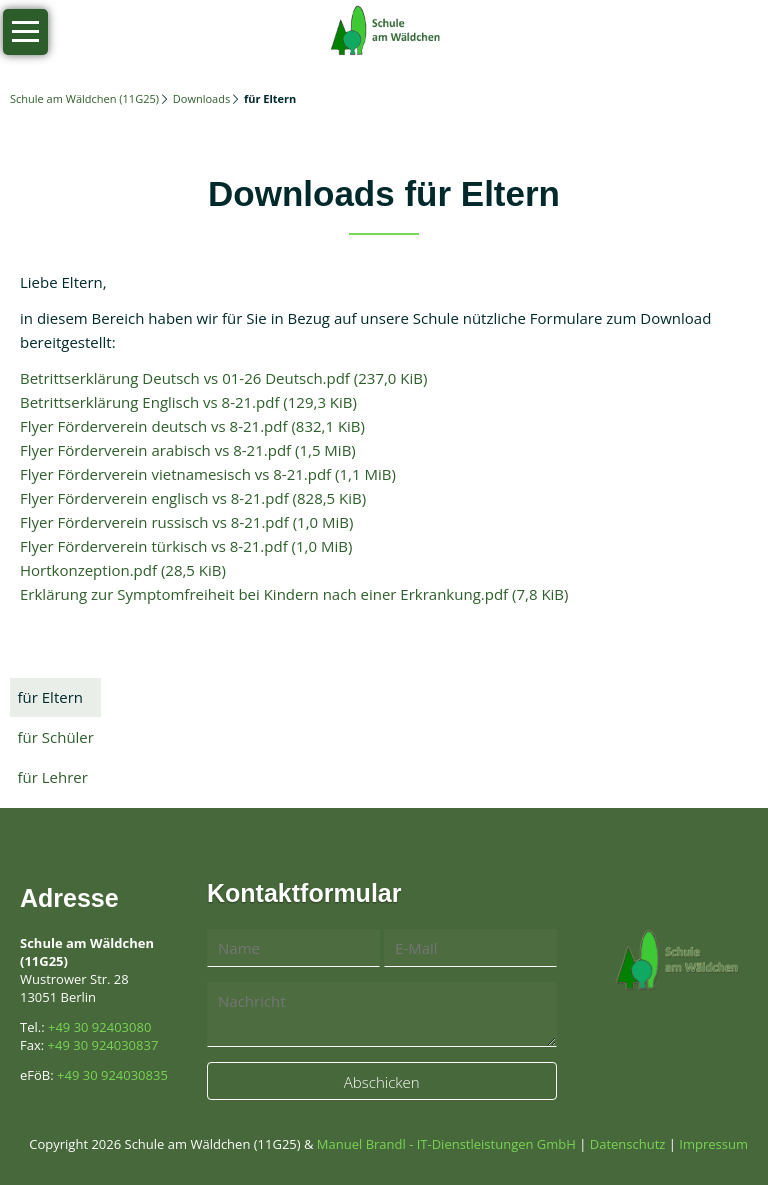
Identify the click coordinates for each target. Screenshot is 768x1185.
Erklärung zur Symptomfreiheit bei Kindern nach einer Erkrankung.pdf (294, 594)
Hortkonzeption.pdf (123, 570)
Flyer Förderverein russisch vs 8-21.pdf (186, 522)
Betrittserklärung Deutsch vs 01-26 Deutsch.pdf (223, 378)
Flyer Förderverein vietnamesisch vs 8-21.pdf (208, 474)
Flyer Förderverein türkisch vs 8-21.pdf (186, 546)
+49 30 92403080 (99, 1027)
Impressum (713, 1144)
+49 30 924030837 (103, 1045)
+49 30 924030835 (112, 1075)
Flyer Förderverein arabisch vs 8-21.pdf (188, 450)
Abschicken (382, 1082)
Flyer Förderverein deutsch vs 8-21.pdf (192, 426)
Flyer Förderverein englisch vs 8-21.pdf (193, 498)
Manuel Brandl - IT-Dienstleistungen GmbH (446, 1144)
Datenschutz (628, 1144)
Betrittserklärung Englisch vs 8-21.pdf (188, 402)
